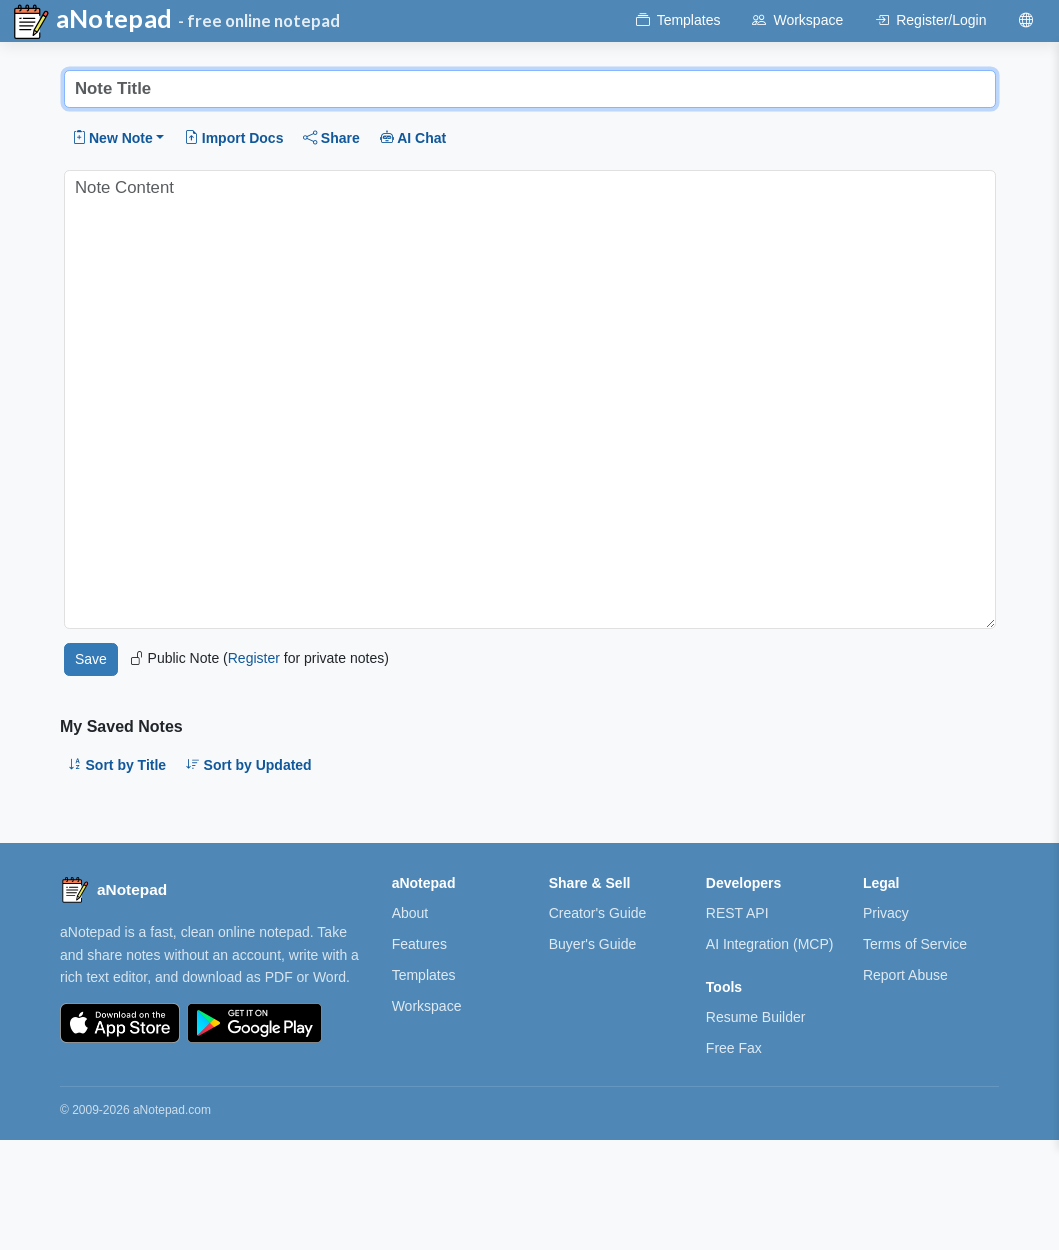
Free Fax (734, 1048)
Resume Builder (756, 1017)
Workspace (427, 1006)
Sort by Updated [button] (249, 765)
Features (419, 944)
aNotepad (92, 22)
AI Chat (413, 138)
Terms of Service (915, 944)
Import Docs (233, 138)
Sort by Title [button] (117, 765)
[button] (118, 138)
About (410, 913)
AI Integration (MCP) (770, 944)
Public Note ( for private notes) (259, 658)
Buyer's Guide (593, 944)
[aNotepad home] (113, 890)
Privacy (886, 913)
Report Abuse (905, 975)
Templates (424, 975)
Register (254, 658)
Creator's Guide (598, 913)
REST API (737, 913)
